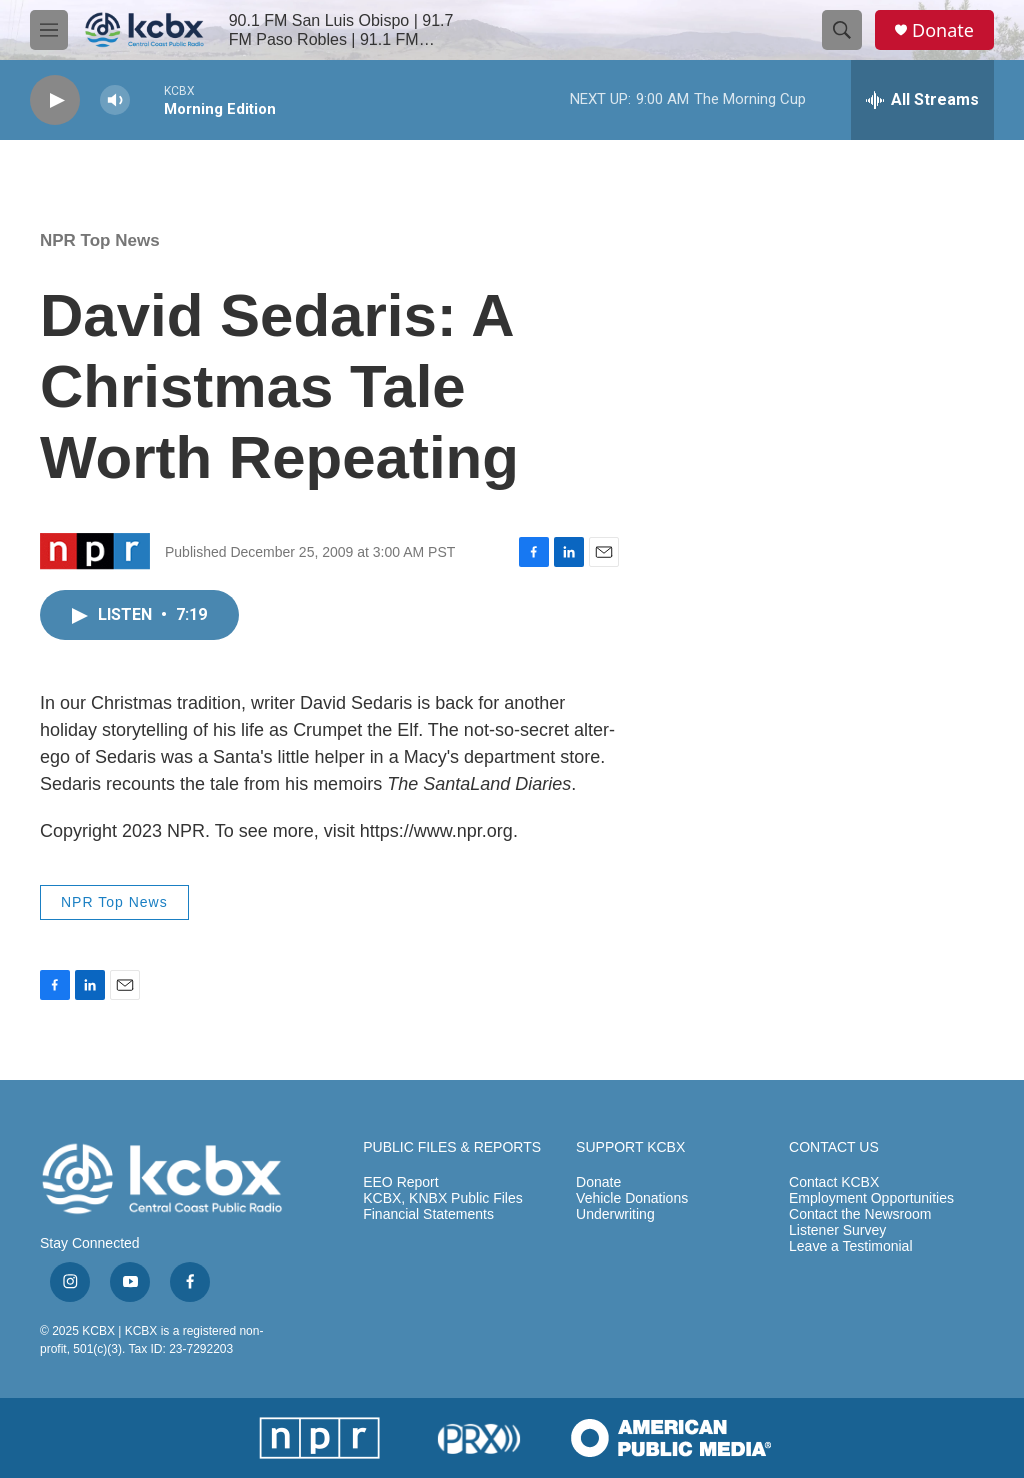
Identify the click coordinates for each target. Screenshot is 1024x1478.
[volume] (115, 100)
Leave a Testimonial (850, 1246)
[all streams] (922, 100)
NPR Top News (100, 240)
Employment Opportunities (871, 1198)
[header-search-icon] (842, 30)
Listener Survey (837, 1230)
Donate (943, 30)
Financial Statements (428, 1214)
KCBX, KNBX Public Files (443, 1198)
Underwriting (615, 1214)
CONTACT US (834, 1147)
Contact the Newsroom (860, 1214)
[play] (55, 100)
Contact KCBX (834, 1182)
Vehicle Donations (632, 1198)
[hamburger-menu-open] (49, 30)
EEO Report (400, 1182)
